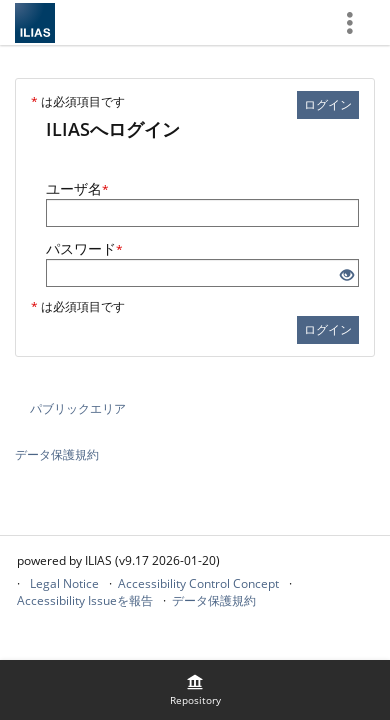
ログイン (328, 104)
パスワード (84, 248)
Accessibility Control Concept (198, 583)
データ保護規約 (57, 454)
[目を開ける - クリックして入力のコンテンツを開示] (347, 275)
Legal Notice (64, 583)
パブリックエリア (78, 408)
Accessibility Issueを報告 (85, 600)
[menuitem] (195, 690)
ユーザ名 (77, 188)
